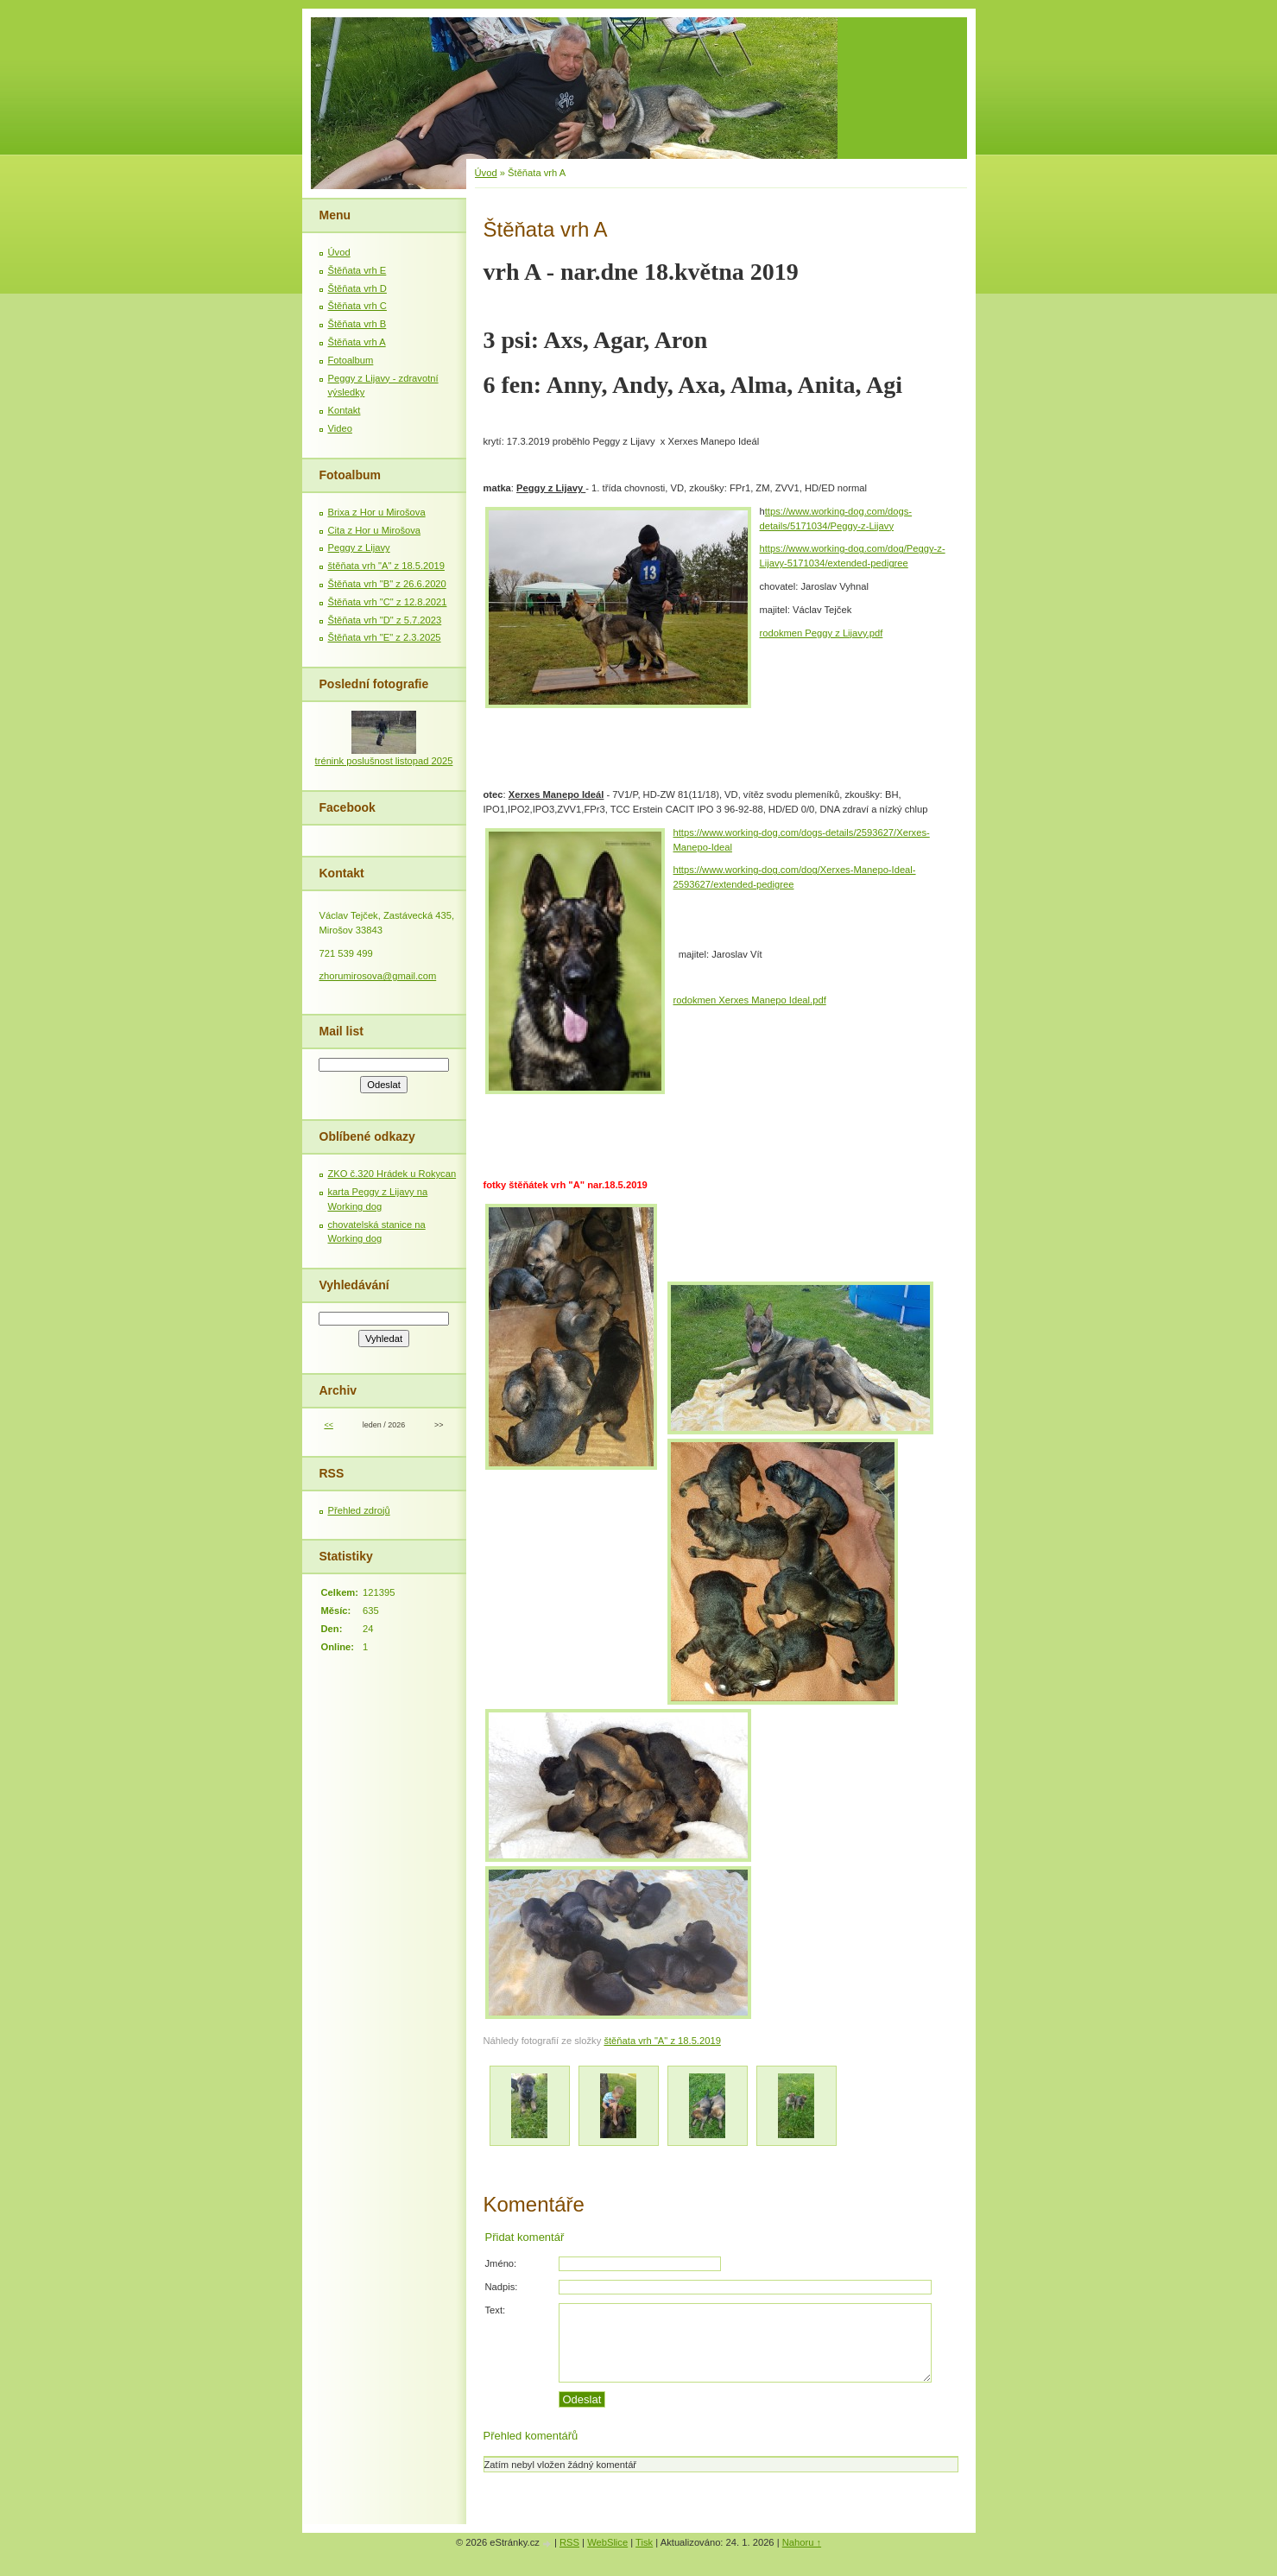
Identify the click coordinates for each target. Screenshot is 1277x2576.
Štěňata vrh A (357, 342)
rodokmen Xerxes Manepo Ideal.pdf (749, 1000)
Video (340, 428)
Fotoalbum (351, 360)
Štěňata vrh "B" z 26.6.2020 (387, 584)
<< (328, 1425)
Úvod (486, 173)
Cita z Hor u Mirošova (374, 530)
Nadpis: (501, 2287)
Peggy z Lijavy (359, 547)
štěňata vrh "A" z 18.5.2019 (662, 2040)
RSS (569, 2542)
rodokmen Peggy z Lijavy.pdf (821, 633)
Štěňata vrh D (357, 288)
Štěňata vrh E (357, 270)
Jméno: (501, 2263)
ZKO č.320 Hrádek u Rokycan (392, 1173)
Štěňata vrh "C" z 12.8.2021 (387, 602)
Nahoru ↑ (801, 2542)
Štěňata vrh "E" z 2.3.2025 (384, 637)
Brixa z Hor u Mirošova (377, 512)
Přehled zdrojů (359, 1510)
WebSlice (607, 2542)
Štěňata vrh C (357, 306)
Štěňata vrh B (357, 324)
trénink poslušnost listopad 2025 (384, 761)
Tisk (644, 2542)
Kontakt (344, 410)
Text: (495, 2310)
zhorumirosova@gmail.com (378, 976)
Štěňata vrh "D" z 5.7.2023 (385, 620)
